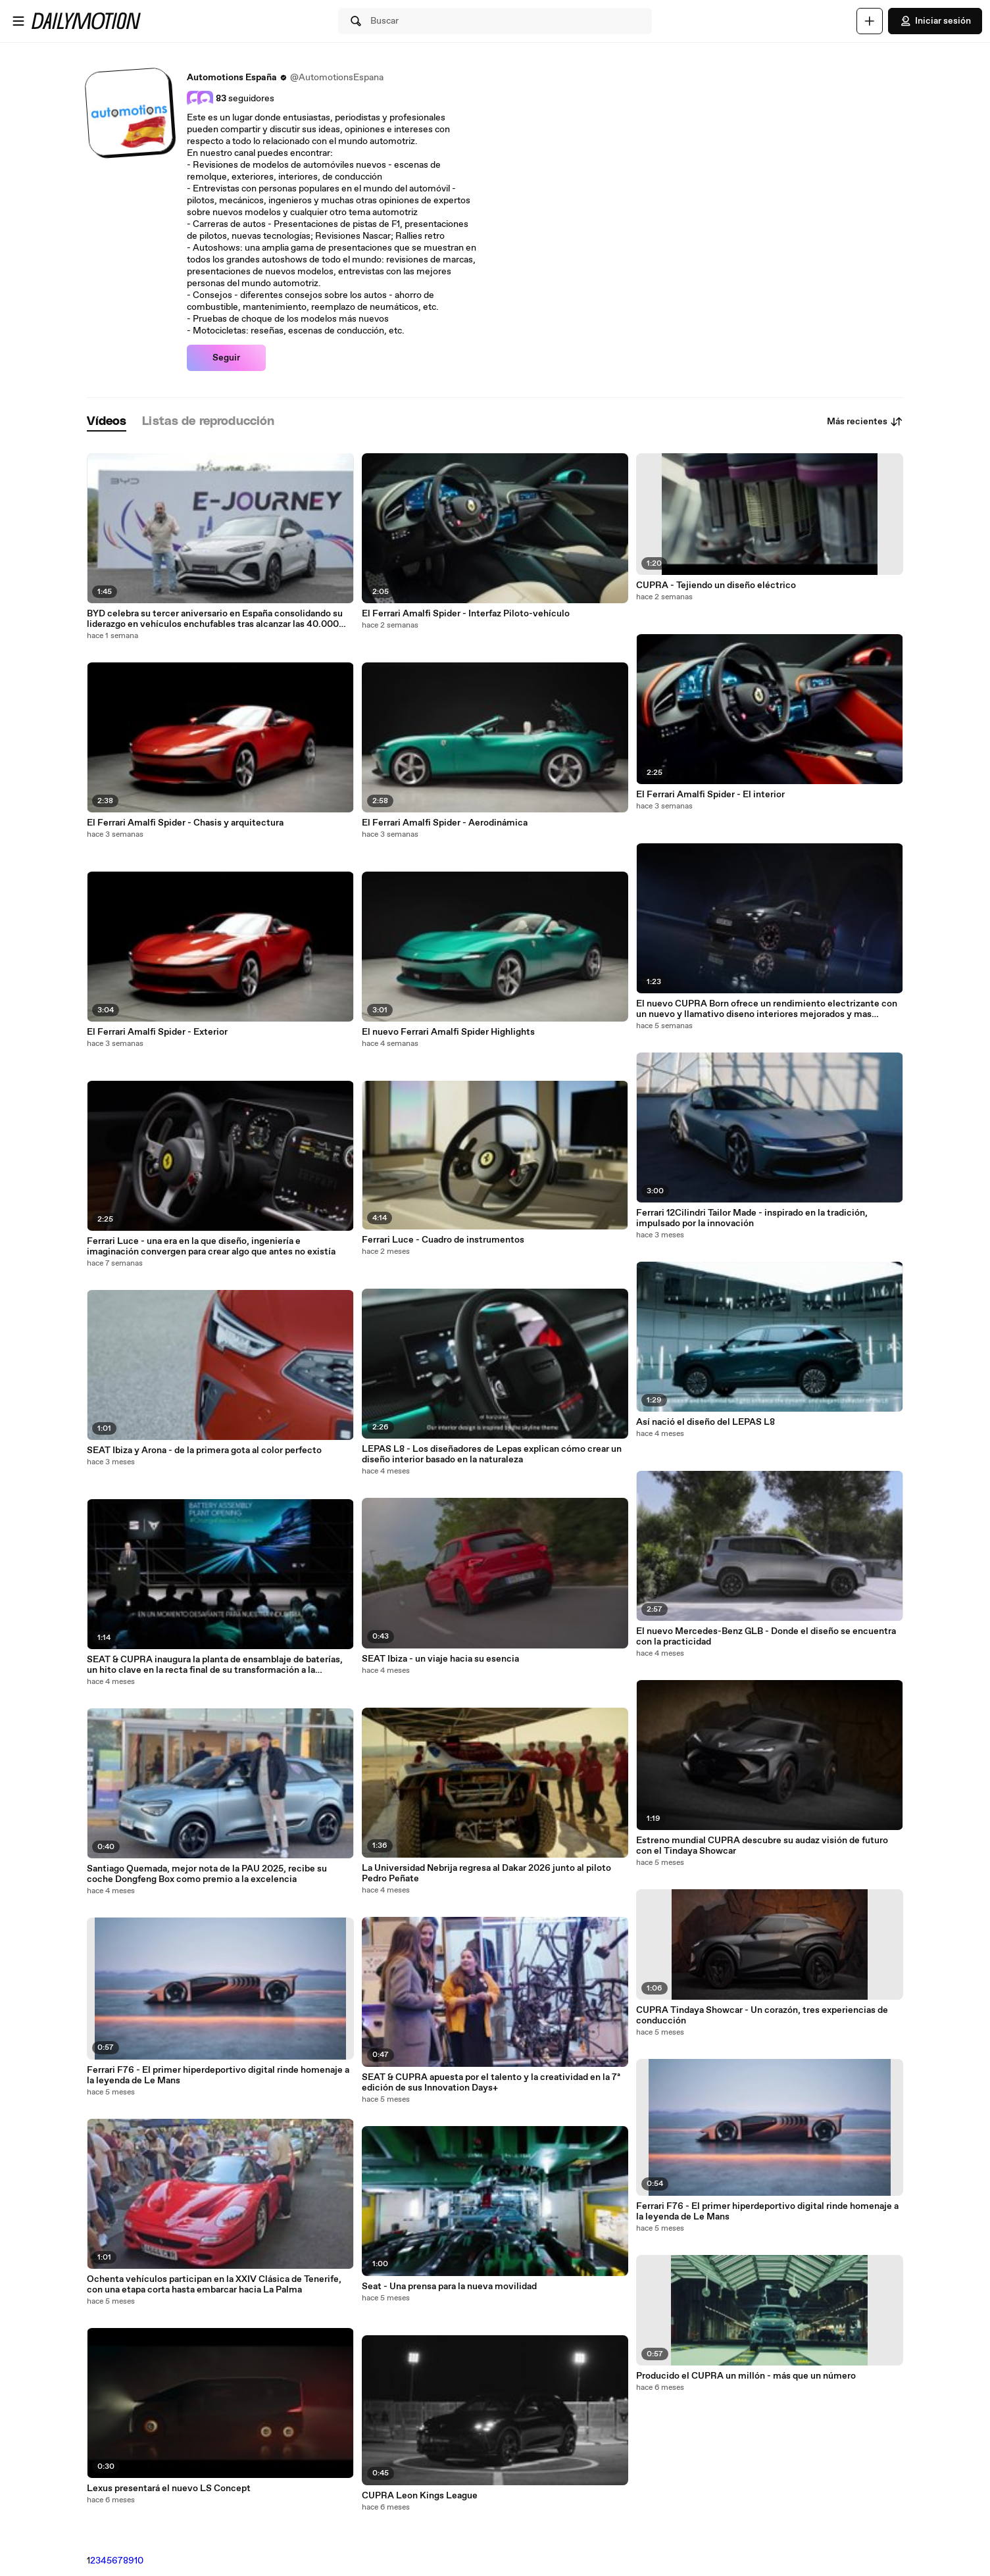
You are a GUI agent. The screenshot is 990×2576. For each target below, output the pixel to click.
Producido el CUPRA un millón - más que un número (746, 2376)
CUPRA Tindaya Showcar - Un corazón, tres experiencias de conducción (762, 2015)
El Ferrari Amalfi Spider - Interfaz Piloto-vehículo (466, 613)
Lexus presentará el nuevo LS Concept (169, 2488)
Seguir (226, 358)
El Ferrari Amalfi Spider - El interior (710, 794)
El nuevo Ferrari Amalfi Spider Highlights (448, 1032)
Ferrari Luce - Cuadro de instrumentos (443, 1240)
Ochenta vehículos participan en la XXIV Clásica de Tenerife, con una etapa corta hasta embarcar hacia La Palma (214, 2284)
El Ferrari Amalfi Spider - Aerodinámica (445, 823)
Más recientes (865, 421)
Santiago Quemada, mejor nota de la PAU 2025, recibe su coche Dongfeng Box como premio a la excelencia (207, 1874)
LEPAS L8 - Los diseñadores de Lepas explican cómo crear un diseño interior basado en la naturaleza (492, 1454)
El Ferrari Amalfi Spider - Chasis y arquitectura (185, 823)
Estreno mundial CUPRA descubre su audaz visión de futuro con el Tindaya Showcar (762, 1845)
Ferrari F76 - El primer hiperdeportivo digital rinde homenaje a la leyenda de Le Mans (218, 2075)
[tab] (106, 422)
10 (138, 2561)
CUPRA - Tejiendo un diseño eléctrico (716, 585)
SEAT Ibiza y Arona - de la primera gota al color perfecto (204, 1450)
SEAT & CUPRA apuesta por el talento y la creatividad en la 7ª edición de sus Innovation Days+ (491, 2082)
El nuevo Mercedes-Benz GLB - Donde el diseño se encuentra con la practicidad (766, 1636)
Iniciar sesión (935, 21)
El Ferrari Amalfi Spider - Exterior (157, 1032)
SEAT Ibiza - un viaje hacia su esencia (440, 1659)
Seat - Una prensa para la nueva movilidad (449, 2286)
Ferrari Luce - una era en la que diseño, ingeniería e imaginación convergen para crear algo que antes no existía (211, 1246)
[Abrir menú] (18, 21)
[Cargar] (869, 21)
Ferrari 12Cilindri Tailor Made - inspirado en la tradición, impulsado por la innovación (752, 1218)
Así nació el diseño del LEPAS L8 (705, 1422)
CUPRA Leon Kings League (420, 2495)
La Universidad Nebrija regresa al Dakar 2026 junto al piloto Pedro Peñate (486, 1873)
